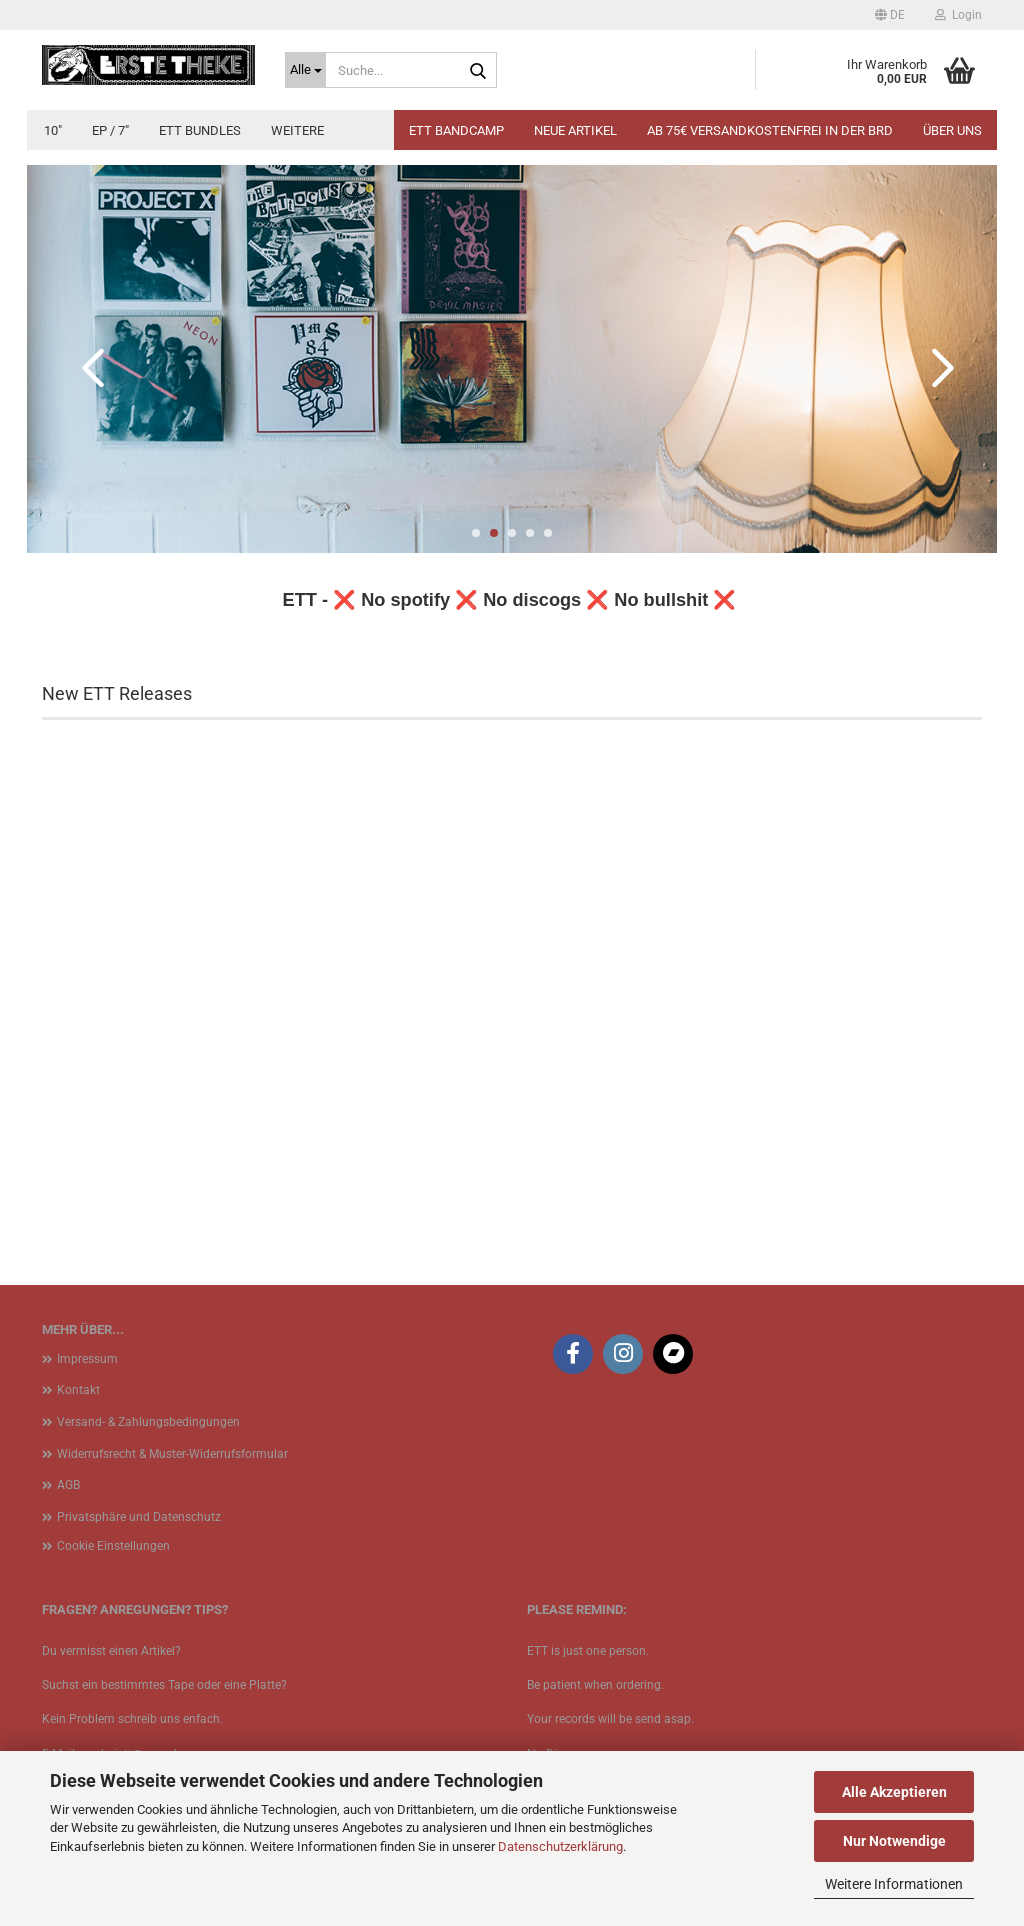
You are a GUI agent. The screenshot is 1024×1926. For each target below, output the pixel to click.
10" (53, 130)
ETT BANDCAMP (456, 130)
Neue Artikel (575, 130)
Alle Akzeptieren (894, 1792)
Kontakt (78, 1390)
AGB (68, 1485)
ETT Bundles (200, 130)
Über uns (952, 130)
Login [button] (958, 15)
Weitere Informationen (894, 1884)
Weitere (297, 130)
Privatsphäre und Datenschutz (139, 1517)
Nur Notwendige (894, 1841)
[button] (890, 15)
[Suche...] (305, 70)
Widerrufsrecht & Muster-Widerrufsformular (172, 1454)
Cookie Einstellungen (113, 1546)
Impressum (87, 1359)
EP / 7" (110, 130)
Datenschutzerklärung (560, 1846)
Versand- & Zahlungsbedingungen (148, 1422)
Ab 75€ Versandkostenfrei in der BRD (770, 130)
